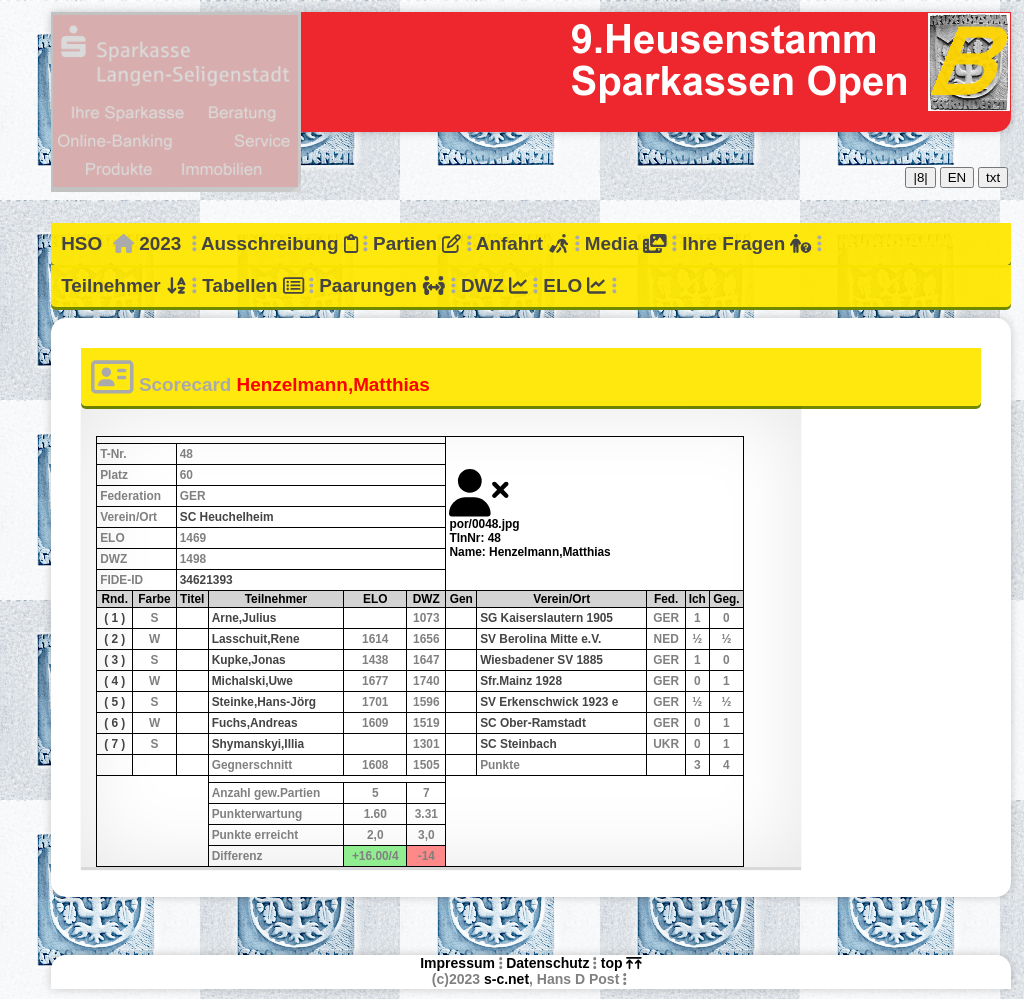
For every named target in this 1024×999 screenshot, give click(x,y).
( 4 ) (114, 681)
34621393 (206, 580)
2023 (160, 243)
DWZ (494, 285)
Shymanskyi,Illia (258, 744)
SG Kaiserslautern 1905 (546, 618)
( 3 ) (114, 660)
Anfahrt (523, 243)
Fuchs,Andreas (255, 723)
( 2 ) (114, 639)
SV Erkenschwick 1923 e (549, 702)
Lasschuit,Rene (256, 639)
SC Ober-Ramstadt (533, 723)
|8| (920, 177)
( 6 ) (114, 723)
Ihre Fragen (746, 243)
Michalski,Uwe (252, 681)
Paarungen (382, 285)
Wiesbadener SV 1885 (541, 660)
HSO (81, 243)
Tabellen (253, 285)
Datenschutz (547, 963)
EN (957, 177)
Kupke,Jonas (249, 660)
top (621, 963)
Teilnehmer (124, 285)
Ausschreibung (279, 243)
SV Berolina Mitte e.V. (540, 639)
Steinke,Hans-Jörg (264, 702)
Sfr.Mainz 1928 (521, 681)
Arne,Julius (244, 618)
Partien (417, 243)
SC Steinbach (518, 744)
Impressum (457, 963)
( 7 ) (114, 744)
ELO (574, 285)
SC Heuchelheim (227, 517)
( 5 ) (114, 702)
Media (626, 243)
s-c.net (506, 979)
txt (993, 177)
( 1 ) (114, 618)
